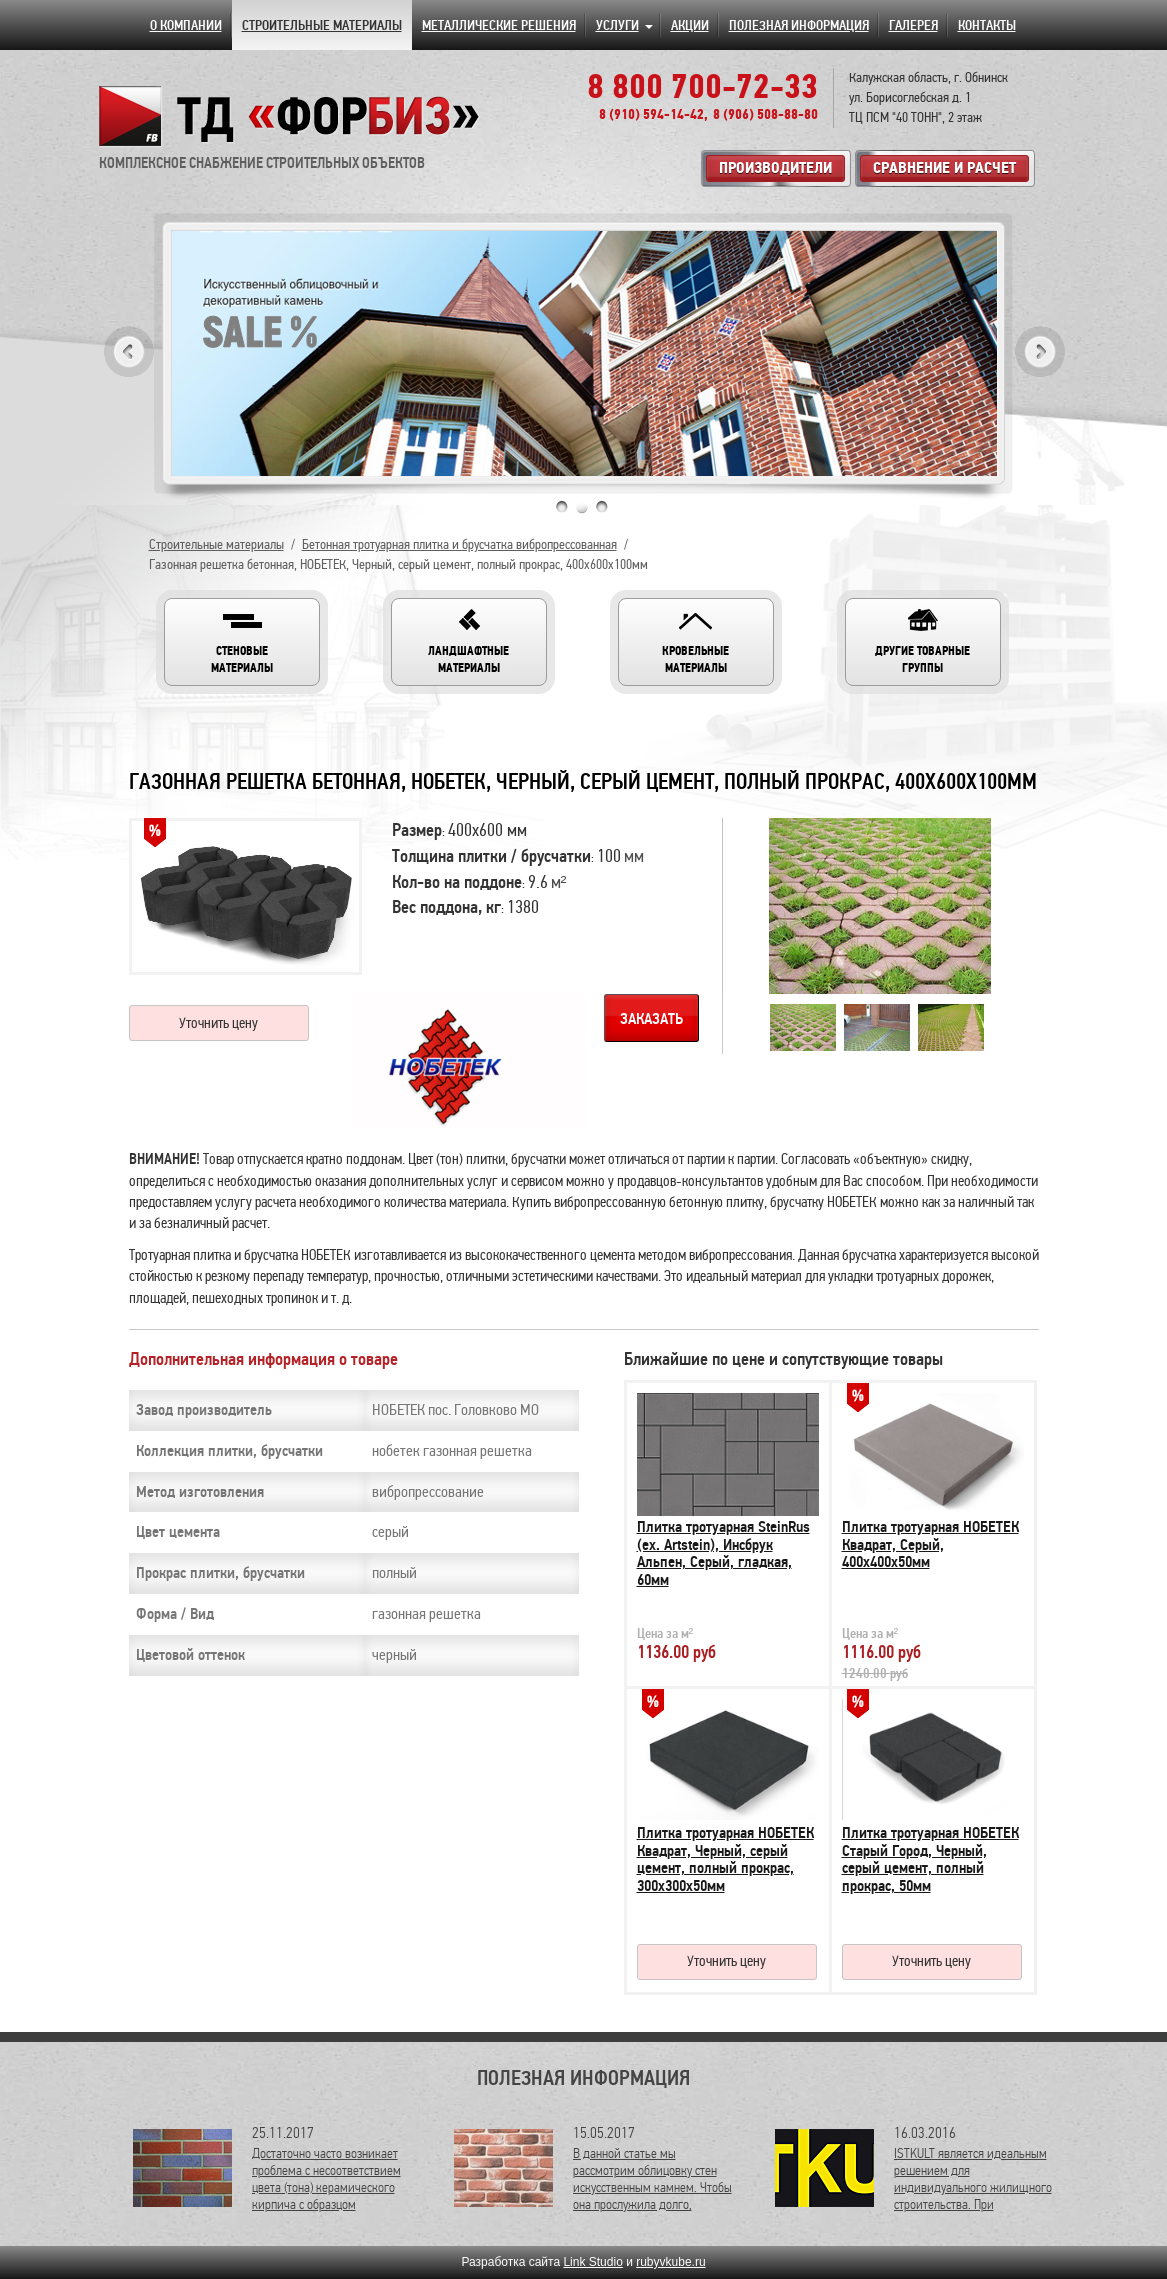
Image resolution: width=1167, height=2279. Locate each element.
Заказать (651, 1019)
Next (1040, 351)
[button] (242, 642)
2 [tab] (582, 507)
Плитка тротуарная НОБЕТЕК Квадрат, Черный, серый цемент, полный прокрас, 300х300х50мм (725, 1859)
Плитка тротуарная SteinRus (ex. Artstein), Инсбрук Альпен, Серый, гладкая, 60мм (723, 1553)
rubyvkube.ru (670, 2262)
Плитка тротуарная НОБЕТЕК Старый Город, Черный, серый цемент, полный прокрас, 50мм (930, 1859)
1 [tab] (562, 507)
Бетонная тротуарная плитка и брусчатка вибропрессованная (459, 544)
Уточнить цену (218, 1023)
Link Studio (592, 2262)
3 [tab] (602, 507)
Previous (129, 351)
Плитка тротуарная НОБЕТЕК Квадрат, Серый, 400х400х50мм (930, 1544)
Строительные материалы (216, 544)
